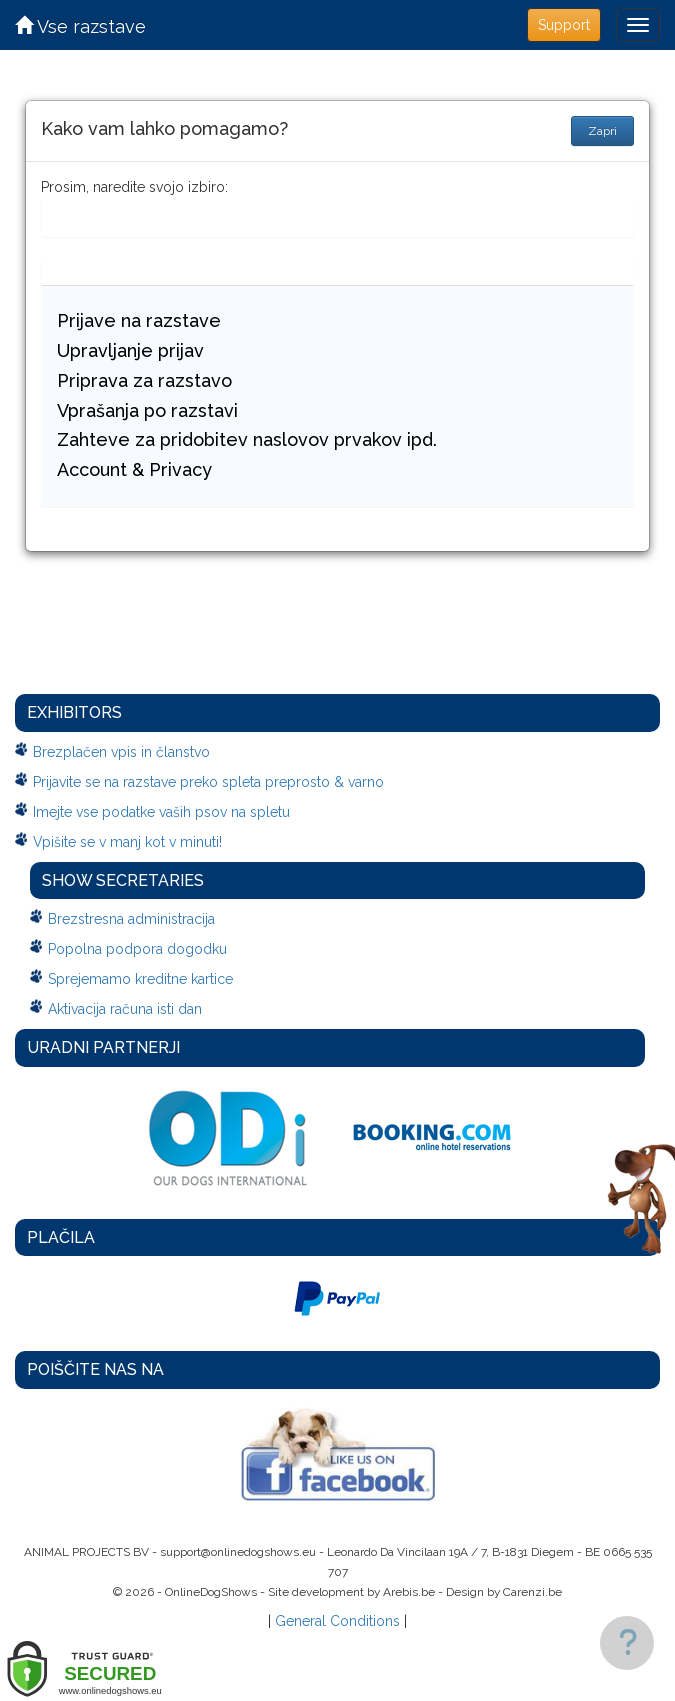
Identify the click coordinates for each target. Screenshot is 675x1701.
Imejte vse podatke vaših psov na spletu (161, 812)
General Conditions (337, 1621)
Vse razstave (80, 26)
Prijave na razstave (139, 320)
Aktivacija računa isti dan (125, 1009)
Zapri (602, 131)
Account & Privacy (134, 469)
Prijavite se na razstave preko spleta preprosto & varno (208, 782)
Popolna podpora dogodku (137, 949)
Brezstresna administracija (131, 919)
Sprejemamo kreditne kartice (140, 979)
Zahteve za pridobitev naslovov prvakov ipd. (247, 439)
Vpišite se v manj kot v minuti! (127, 842)
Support (564, 25)
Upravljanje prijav (130, 350)
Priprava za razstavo (144, 380)
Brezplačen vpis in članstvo (121, 752)
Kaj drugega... (102, 271)
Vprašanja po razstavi (147, 410)
